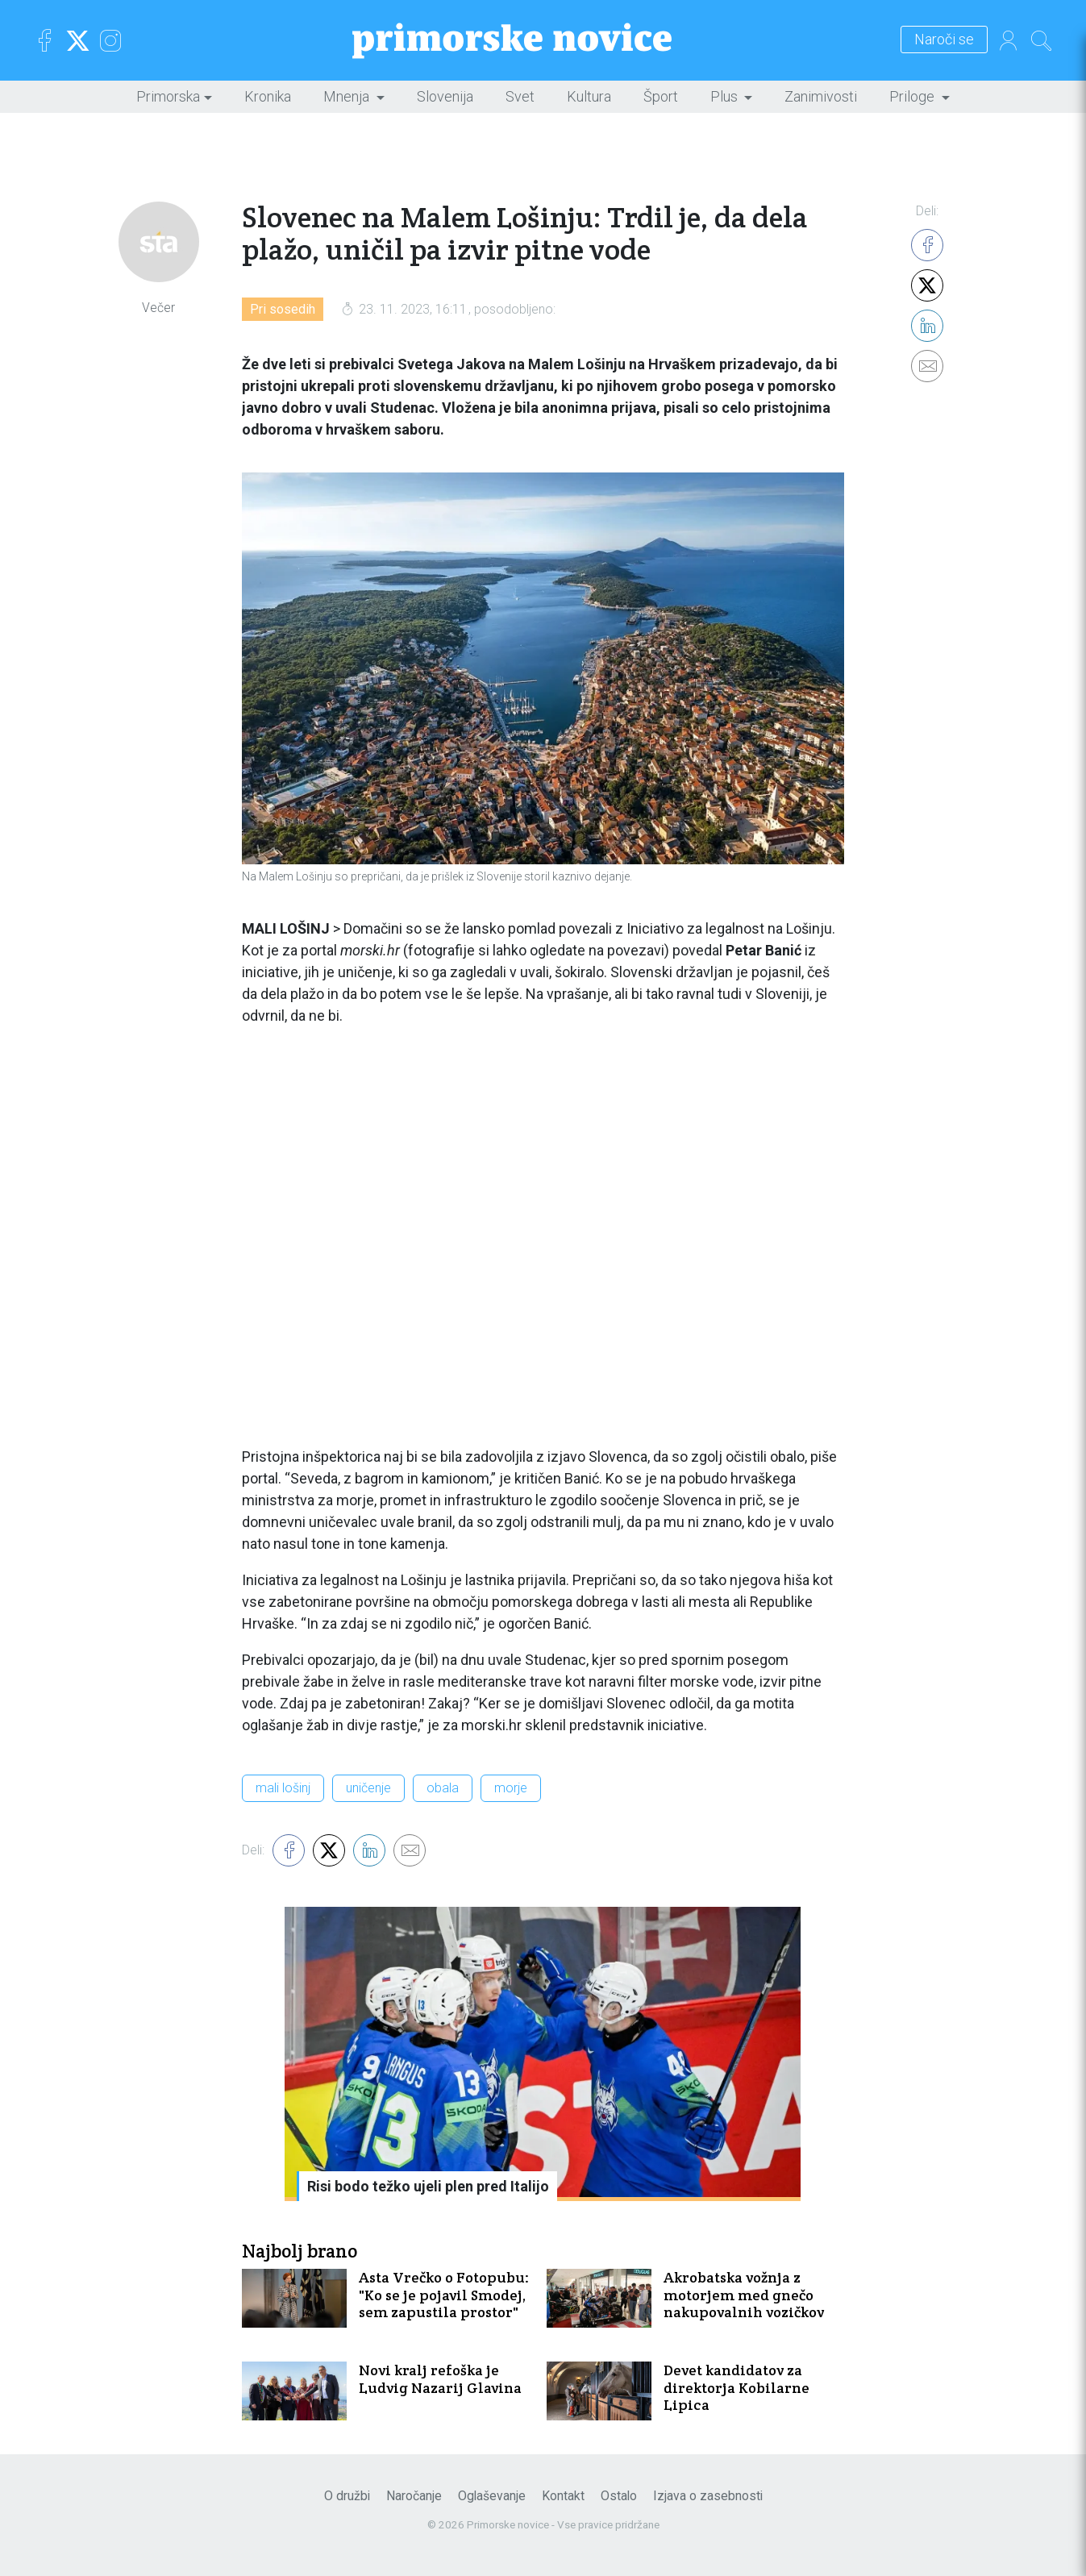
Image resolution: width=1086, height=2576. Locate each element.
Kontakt (563, 2495)
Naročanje (414, 2495)
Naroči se (944, 39)
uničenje (368, 1788)
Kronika (267, 96)
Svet (520, 96)
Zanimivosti (820, 96)
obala (442, 1788)
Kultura (589, 96)
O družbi (347, 2495)
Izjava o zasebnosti (708, 2495)
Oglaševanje (492, 2495)
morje (510, 1788)
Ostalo (619, 2495)
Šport (660, 96)
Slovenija (445, 96)
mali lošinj (283, 1788)
